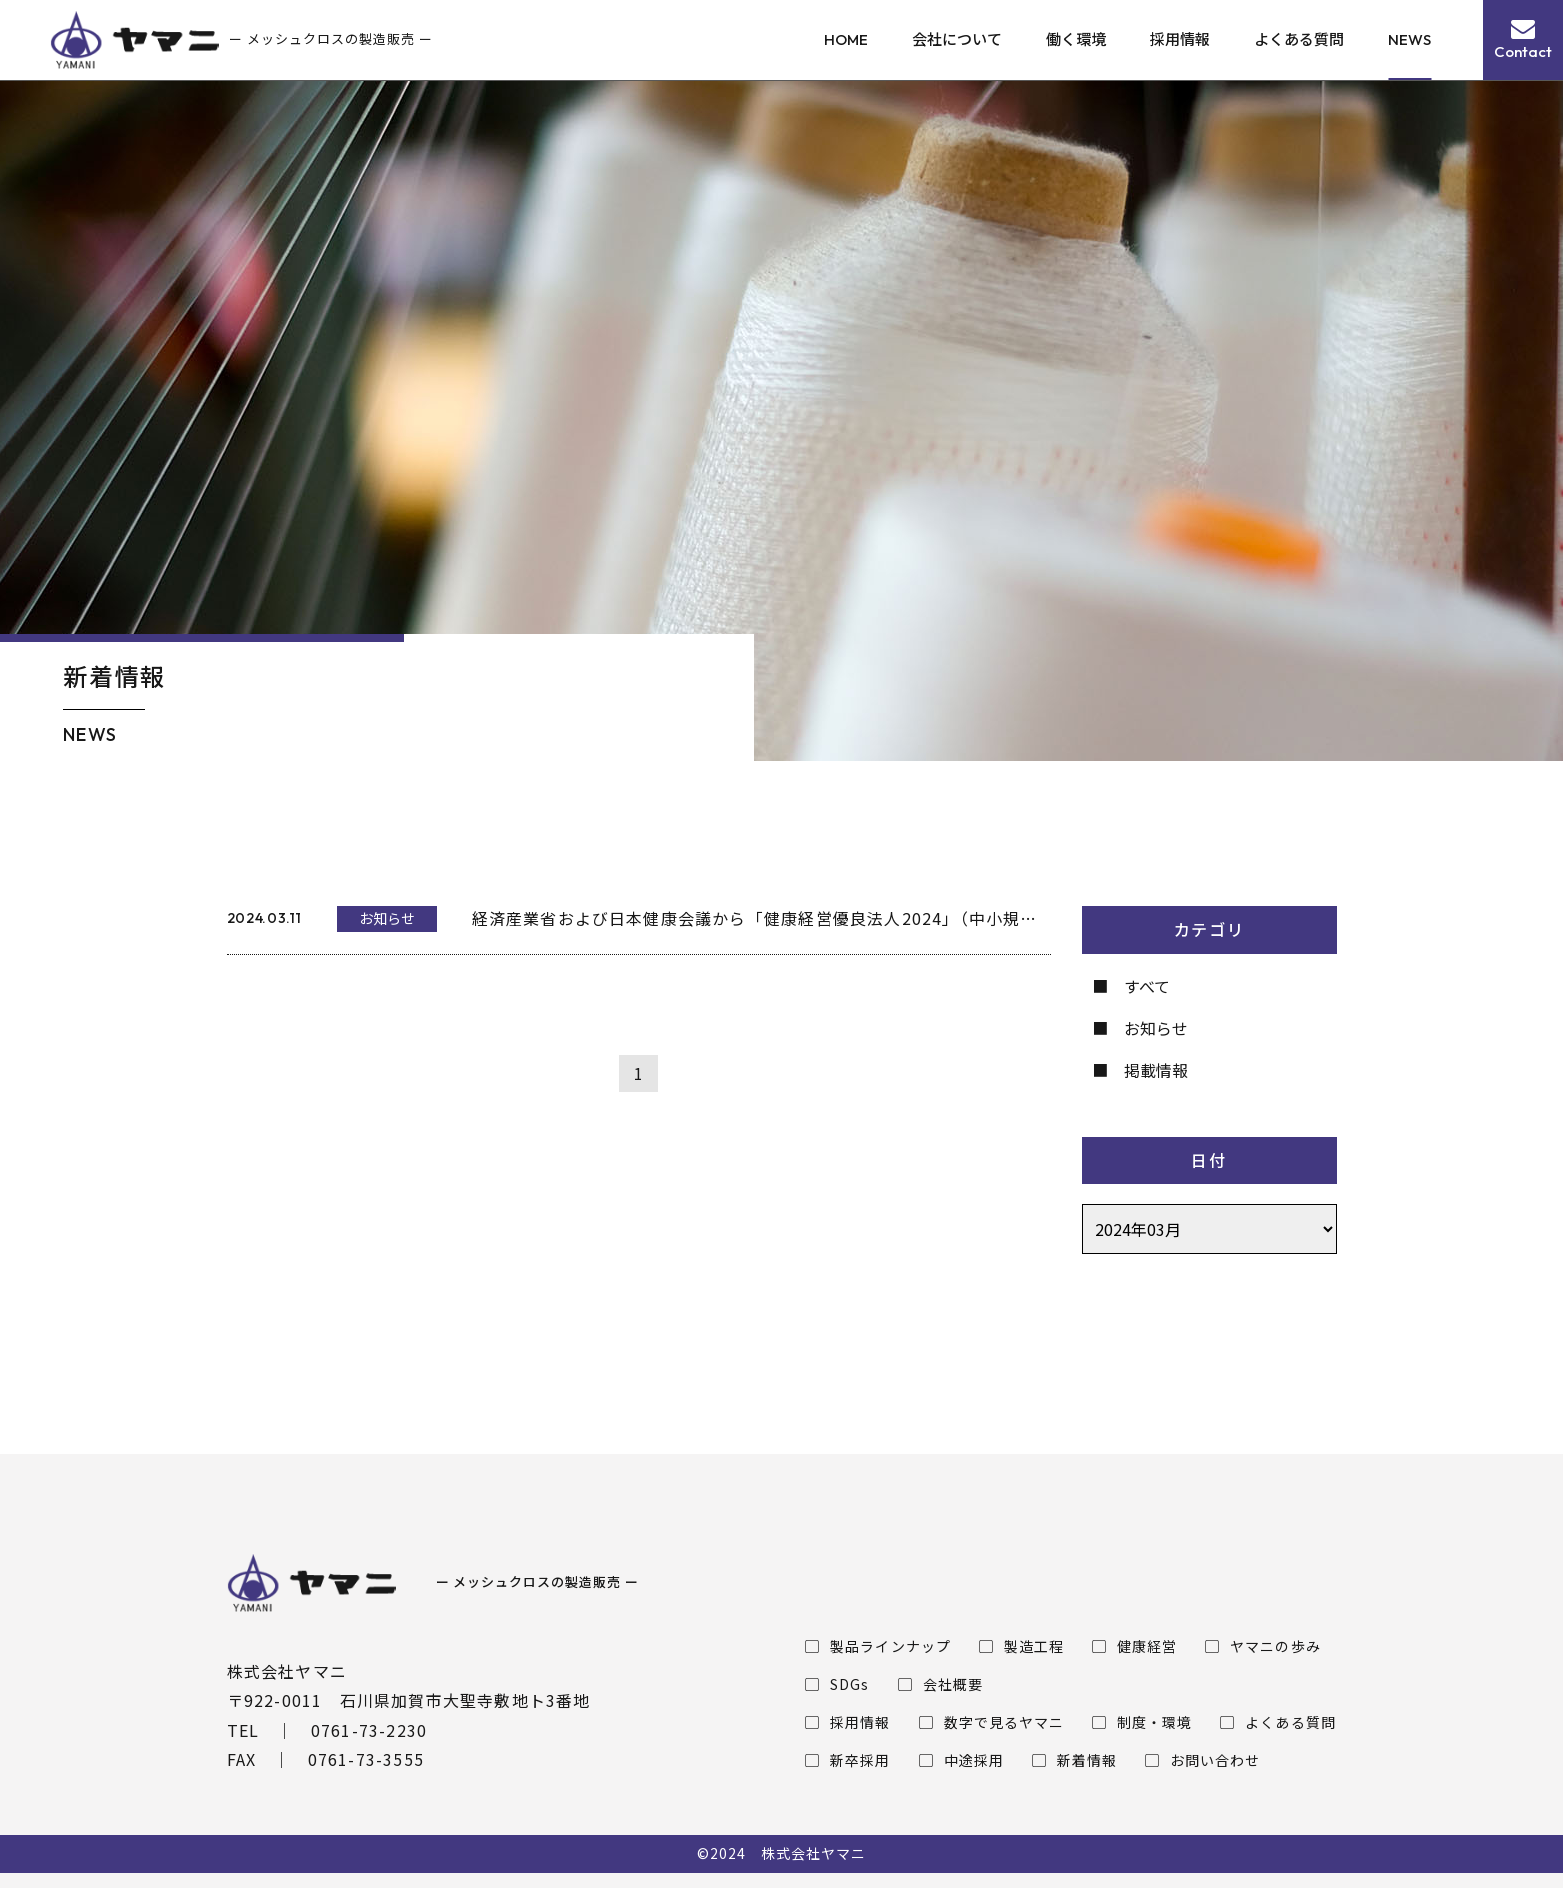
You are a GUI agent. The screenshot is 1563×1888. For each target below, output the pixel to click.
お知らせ (1156, 1028)
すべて (1147, 986)
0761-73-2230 (369, 1730)
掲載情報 (1156, 1070)
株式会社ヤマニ (813, 1853)
